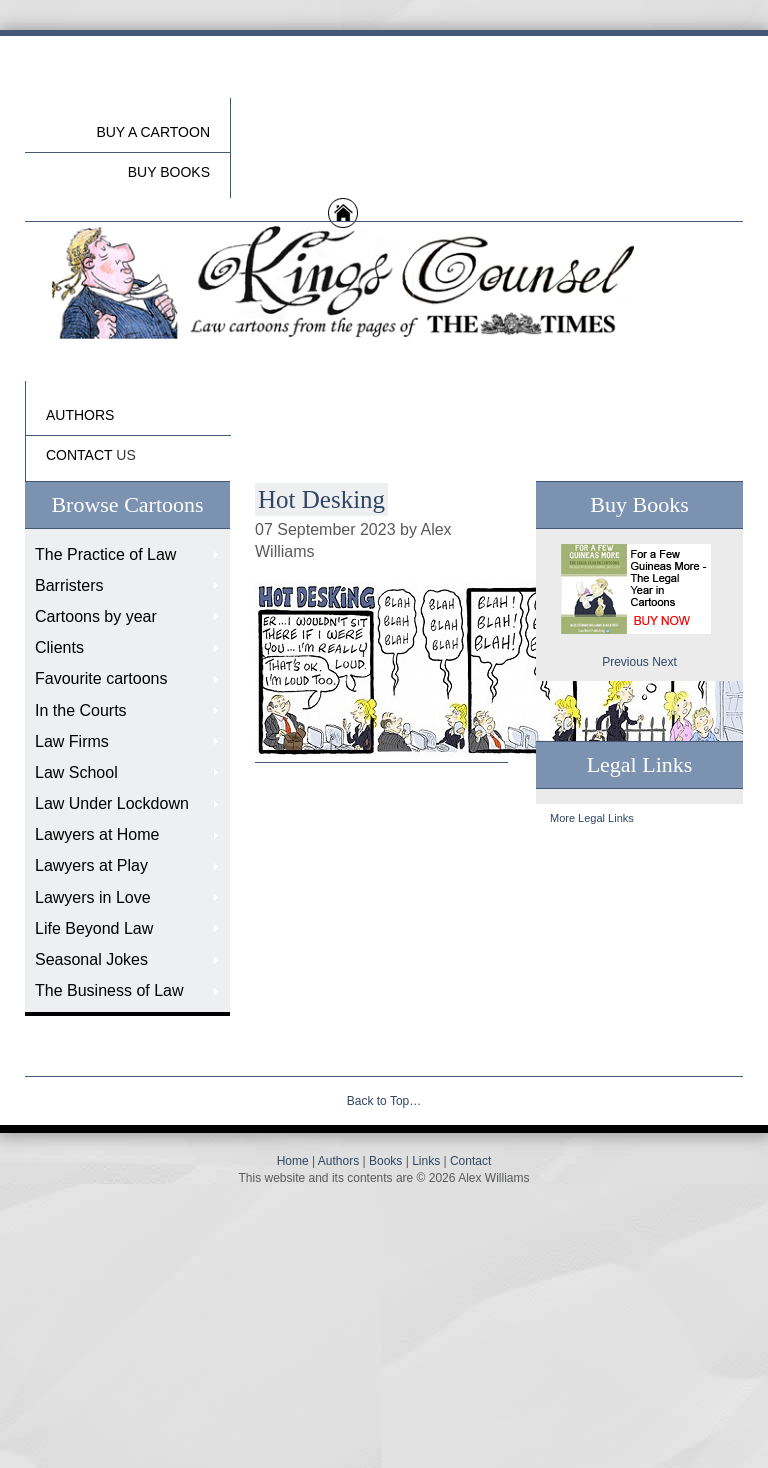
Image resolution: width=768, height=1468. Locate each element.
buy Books (169, 172)
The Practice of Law (105, 554)
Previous (625, 662)
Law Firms (72, 741)
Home (293, 1161)
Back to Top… (384, 1101)
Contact (470, 1161)
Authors (338, 1161)
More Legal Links (592, 818)
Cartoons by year (96, 616)
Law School (76, 772)
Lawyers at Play (91, 865)
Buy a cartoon (153, 132)
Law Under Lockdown (112, 803)
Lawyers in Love (93, 897)
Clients (59, 647)
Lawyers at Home (97, 834)
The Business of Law (109, 990)
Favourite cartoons (101, 678)
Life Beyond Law (94, 928)
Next (664, 662)
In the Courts (81, 710)
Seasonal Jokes (91, 959)
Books (385, 1161)
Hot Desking (321, 499)
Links (426, 1161)
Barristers (69, 585)
